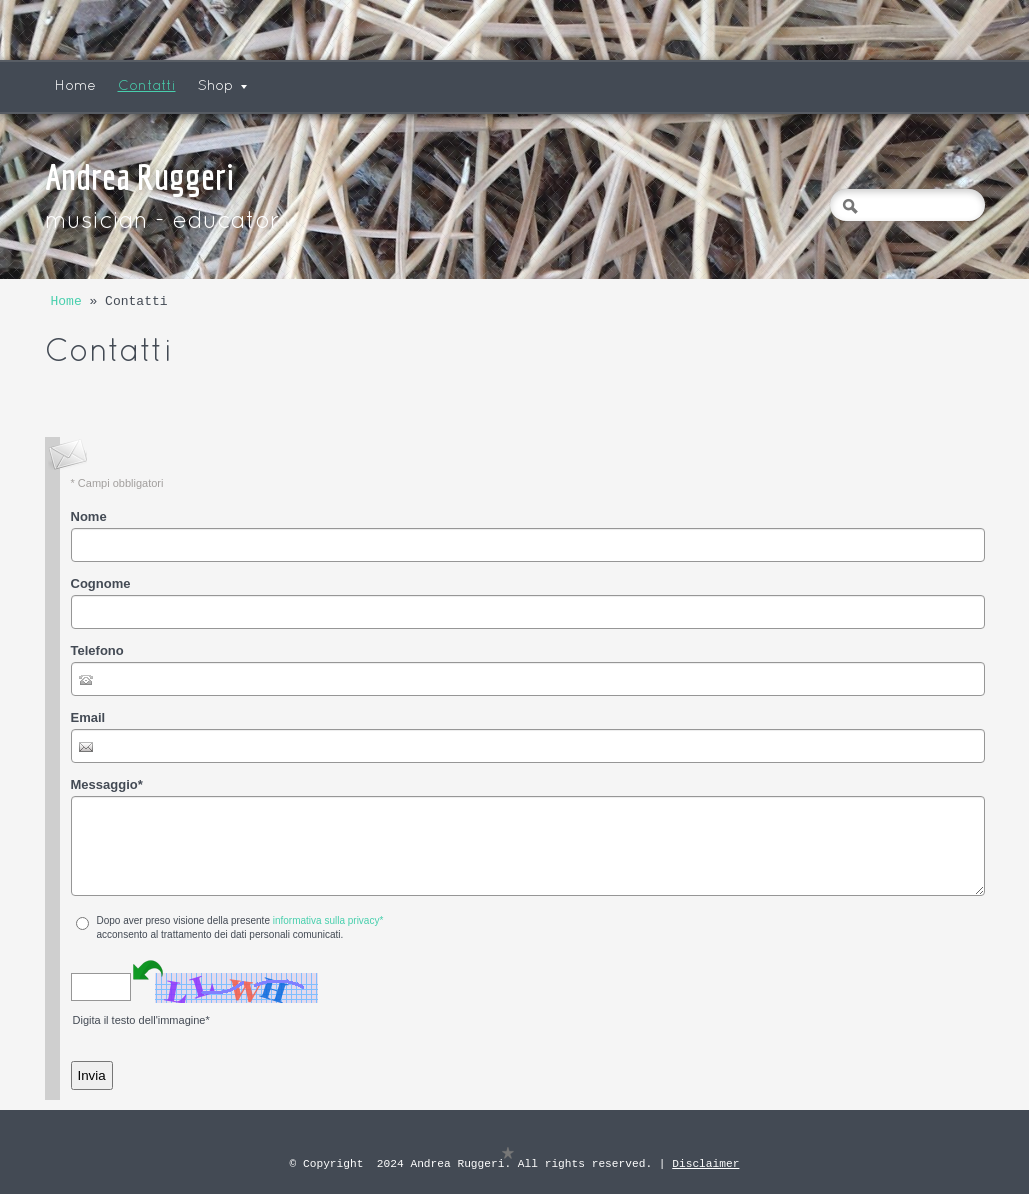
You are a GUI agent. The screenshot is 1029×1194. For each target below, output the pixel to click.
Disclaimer (705, 1163)
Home (75, 86)
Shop (222, 86)
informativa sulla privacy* (328, 920)
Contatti (147, 86)
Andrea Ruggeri (139, 176)
